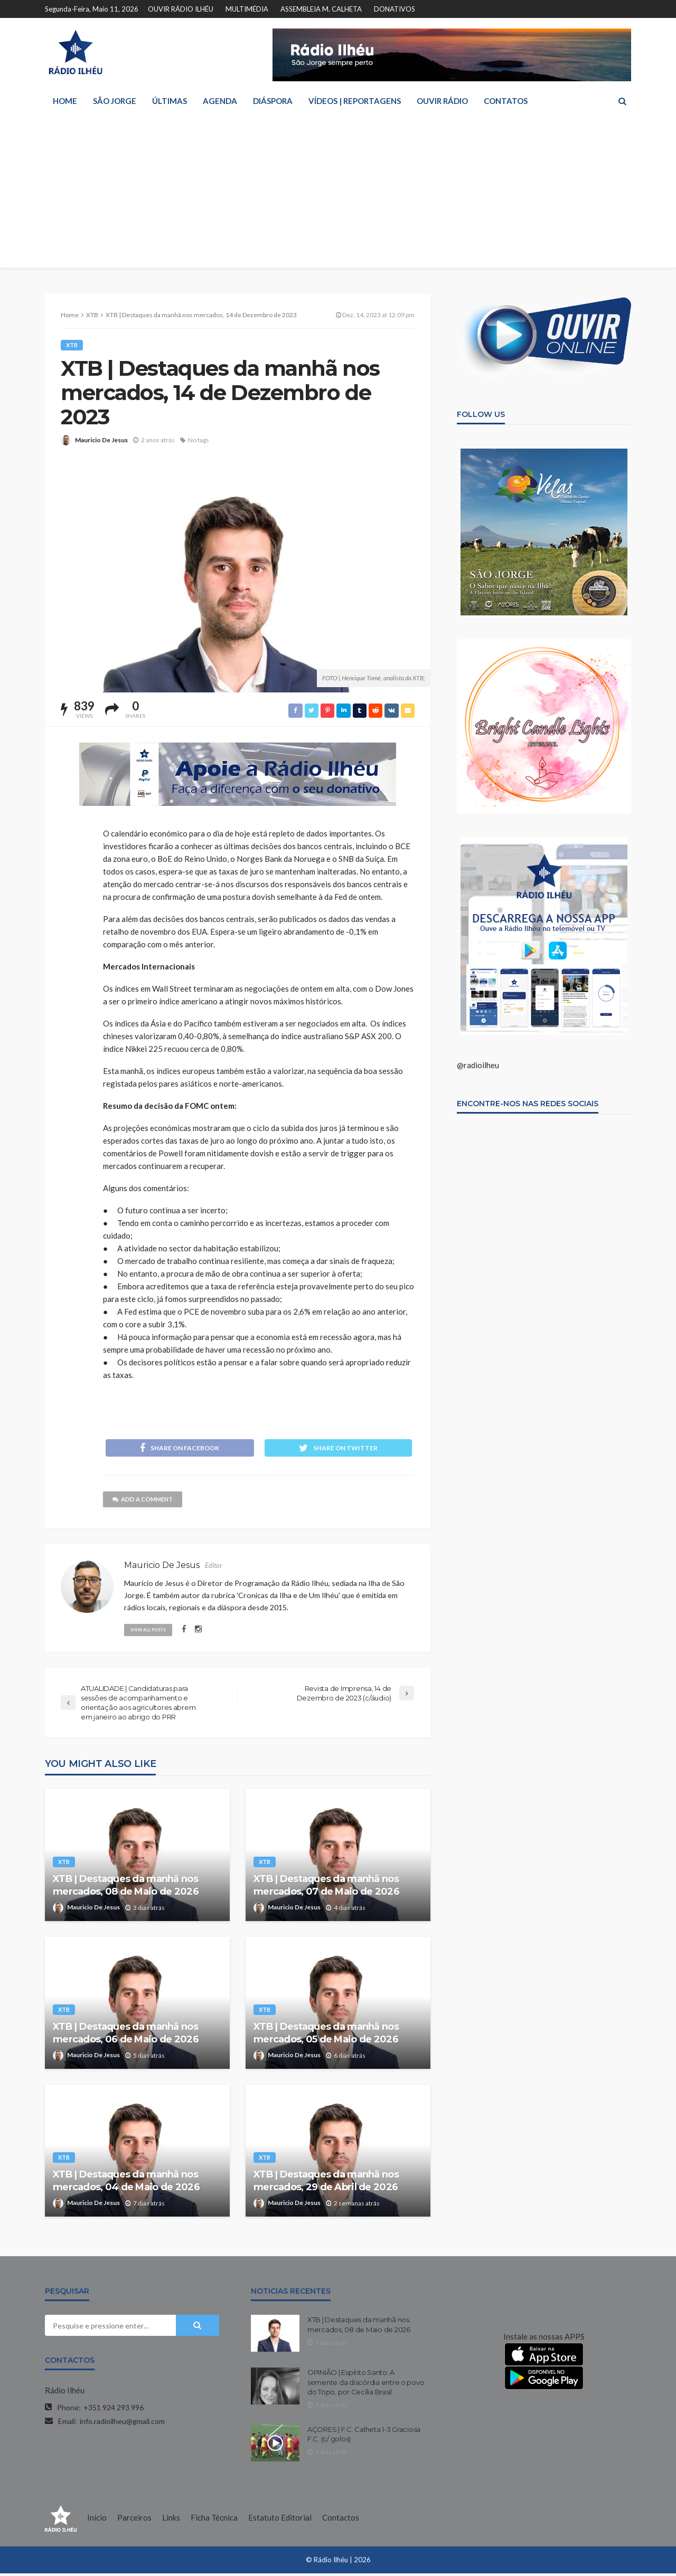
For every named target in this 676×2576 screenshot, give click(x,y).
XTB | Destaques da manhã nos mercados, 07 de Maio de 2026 (326, 1887)
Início (97, 2520)
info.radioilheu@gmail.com (122, 2423)
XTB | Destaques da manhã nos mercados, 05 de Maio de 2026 (326, 2035)
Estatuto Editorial (280, 2520)
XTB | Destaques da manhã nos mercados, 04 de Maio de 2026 (126, 2183)
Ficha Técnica (214, 2520)
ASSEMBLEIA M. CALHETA (321, 9)
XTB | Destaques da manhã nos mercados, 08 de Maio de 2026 (126, 1887)
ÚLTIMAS (169, 101)
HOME (65, 101)
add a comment (146, 1502)
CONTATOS (506, 101)
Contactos (340, 2520)
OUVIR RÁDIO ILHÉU (180, 9)
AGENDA (220, 101)
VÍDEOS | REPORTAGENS (354, 101)
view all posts (151, 1631)
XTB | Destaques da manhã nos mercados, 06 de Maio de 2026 (126, 2035)
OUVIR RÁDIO (442, 101)
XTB (73, 344)
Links (171, 2520)
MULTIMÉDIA (247, 9)
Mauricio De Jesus (101, 440)
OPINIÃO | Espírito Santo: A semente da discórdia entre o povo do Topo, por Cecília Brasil (365, 2384)
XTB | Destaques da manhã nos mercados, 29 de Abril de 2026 (326, 2183)
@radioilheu (478, 1065)
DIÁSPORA (273, 101)
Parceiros (134, 2520)
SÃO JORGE (114, 101)
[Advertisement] (338, 194)
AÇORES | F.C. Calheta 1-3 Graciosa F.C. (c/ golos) (363, 2437)
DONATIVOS (394, 9)
